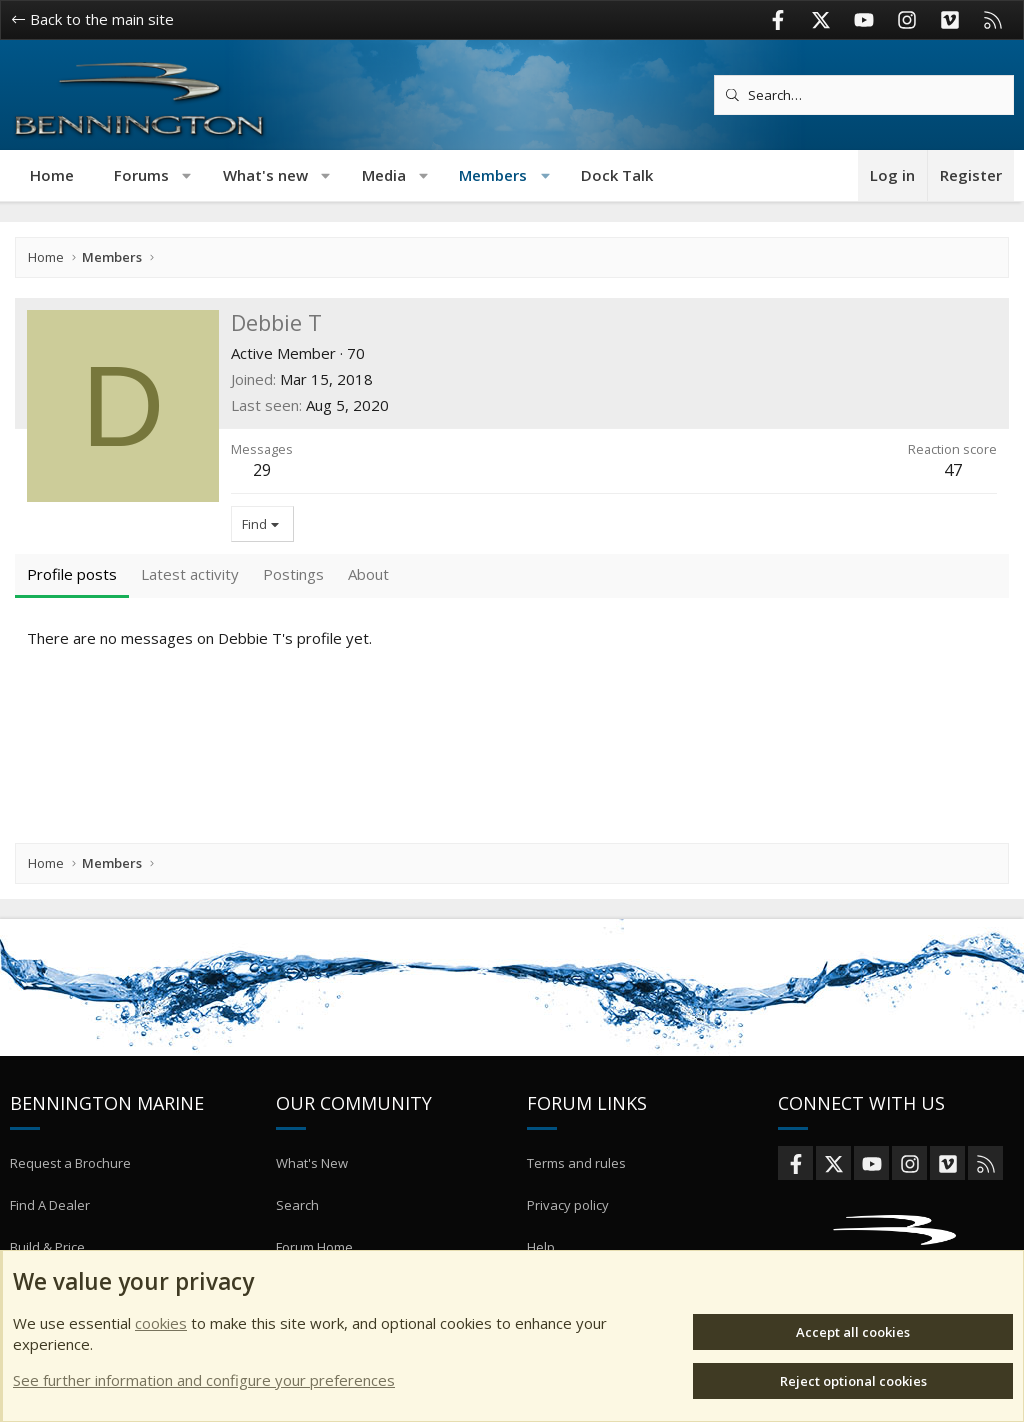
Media (384, 175)
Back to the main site (92, 19)
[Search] (864, 95)
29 (262, 470)
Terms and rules (576, 1193)
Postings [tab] (293, 574)
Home (52, 175)
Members (493, 175)
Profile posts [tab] (72, 574)
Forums (141, 175)
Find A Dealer (50, 1229)
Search (297, 1229)
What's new (265, 175)
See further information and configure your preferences (204, 1380)
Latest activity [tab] (190, 574)
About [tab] (368, 574)
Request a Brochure (70, 1193)
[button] (187, 175)
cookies (161, 1323)
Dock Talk (617, 175)
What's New (312, 1193)
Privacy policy (568, 1229)
